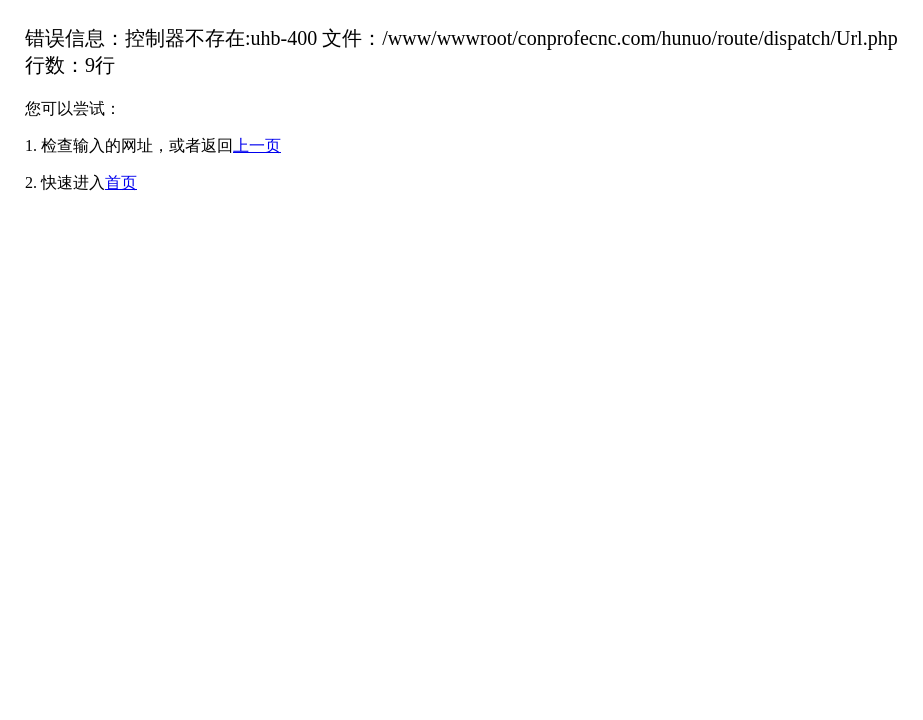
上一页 (257, 145)
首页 (121, 182)
